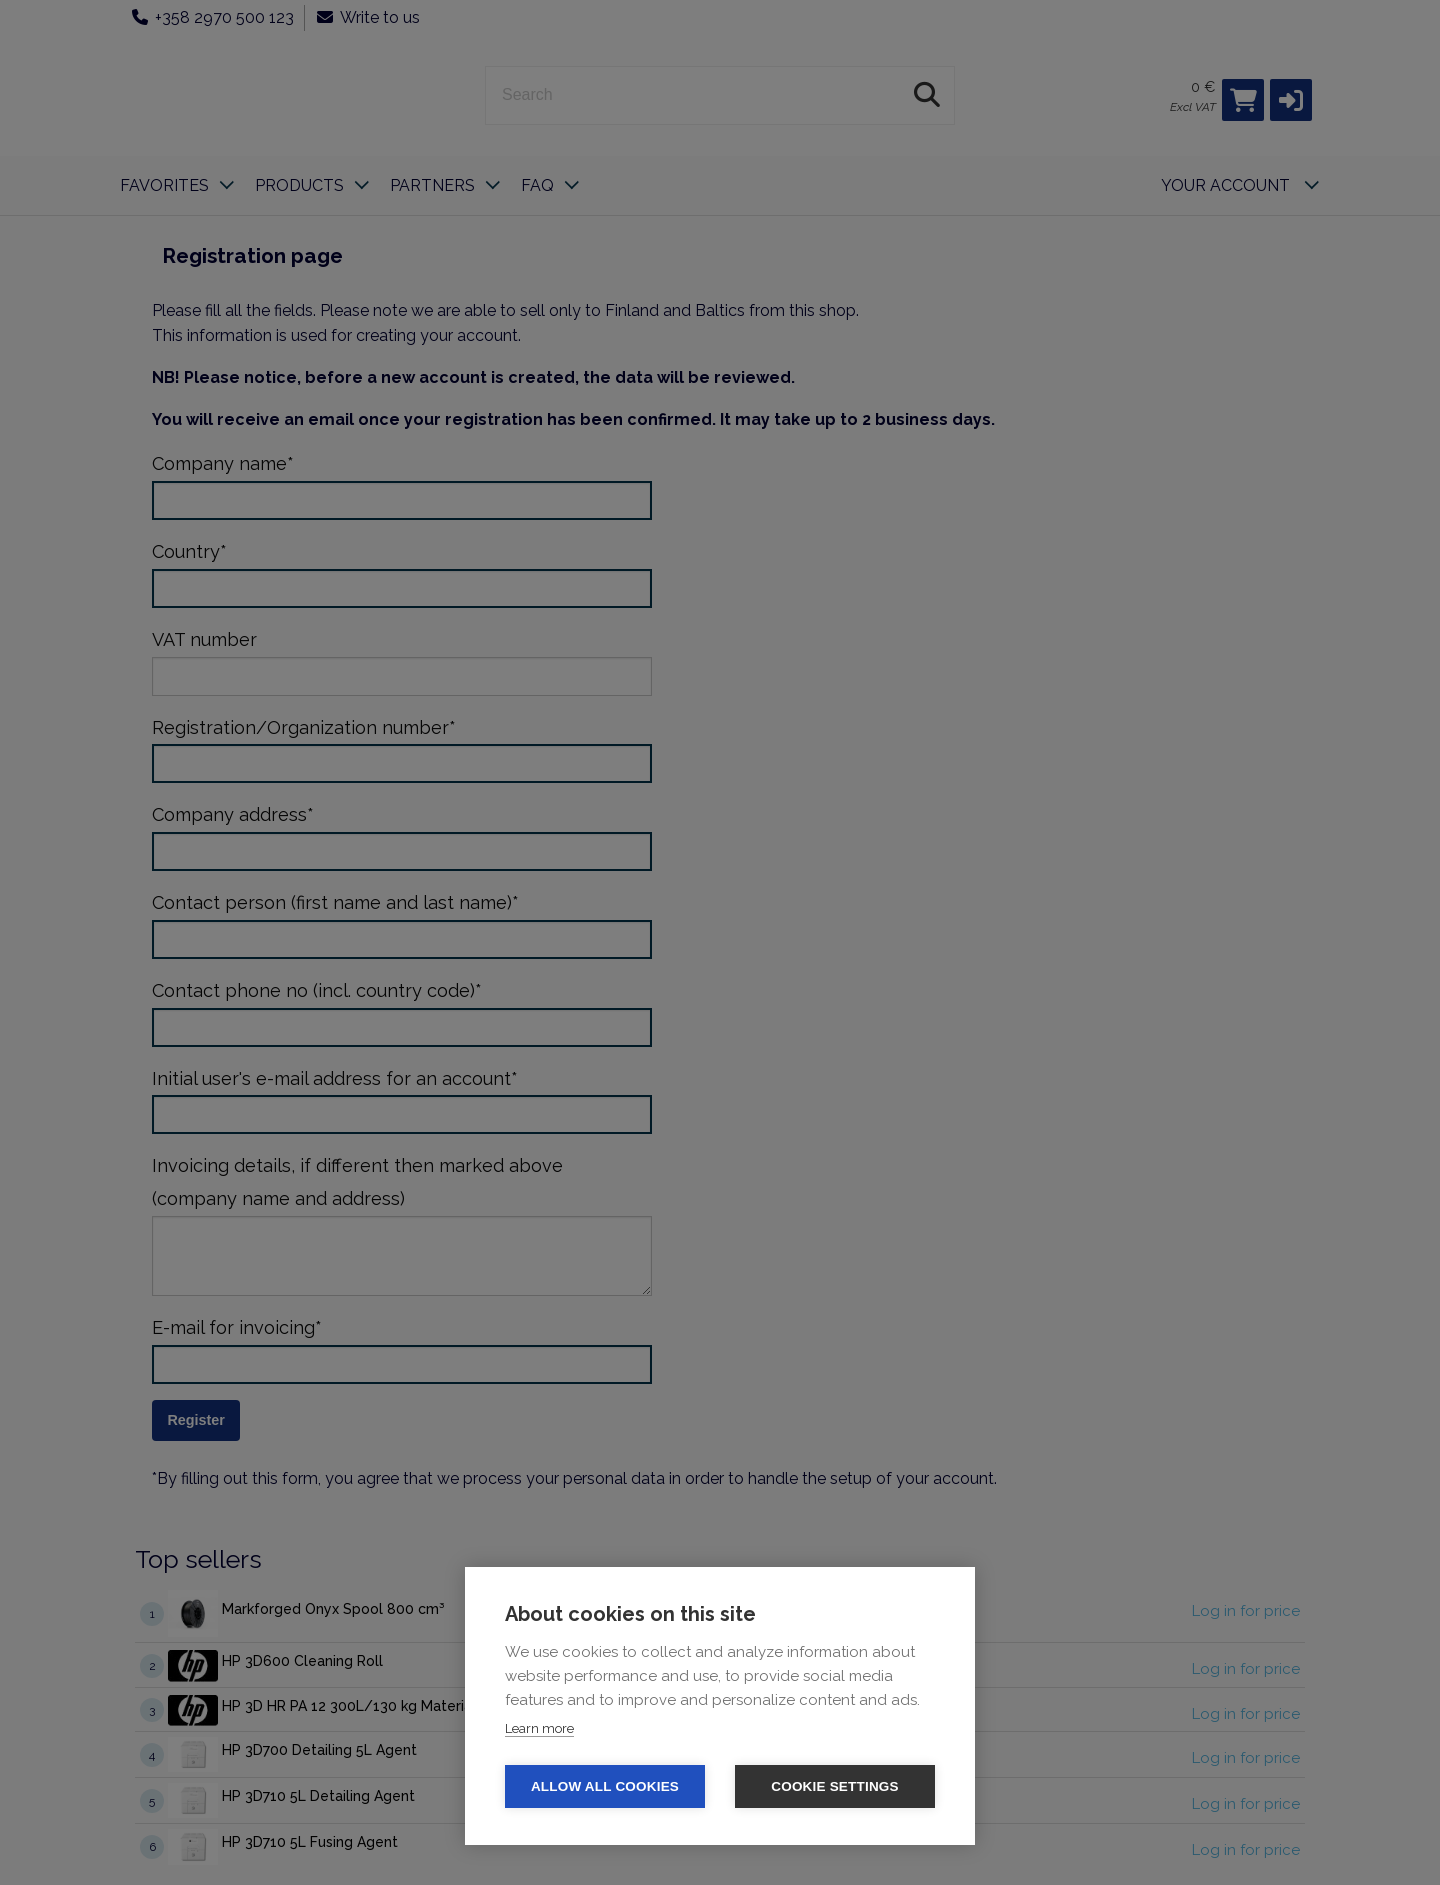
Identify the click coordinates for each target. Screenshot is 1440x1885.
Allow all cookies (605, 1786)
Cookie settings (835, 1786)
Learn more (539, 1728)
